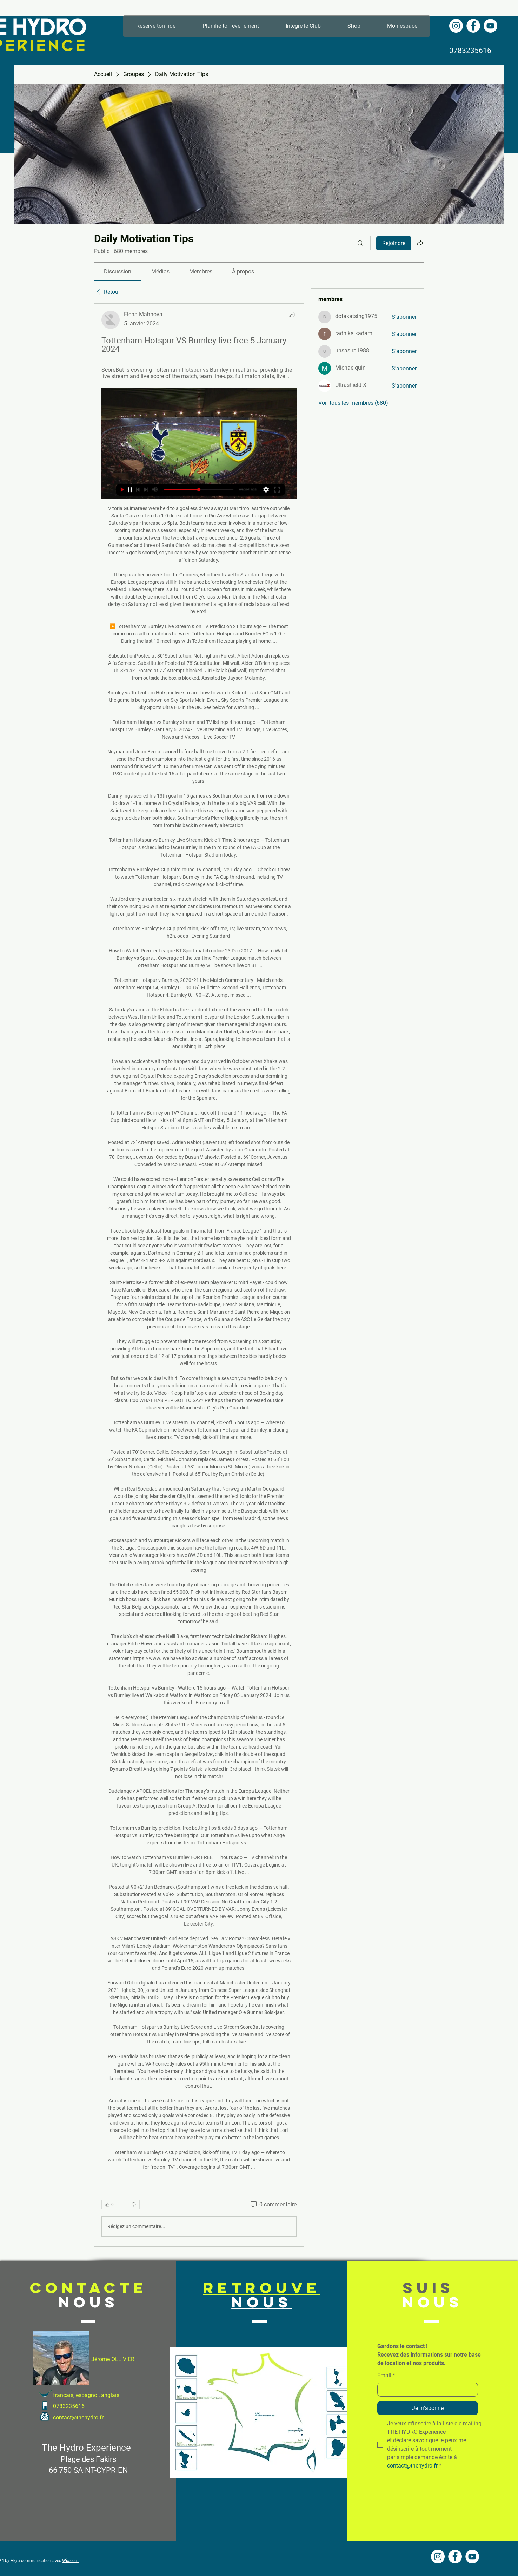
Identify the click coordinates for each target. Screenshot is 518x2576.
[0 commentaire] (273, 2204)
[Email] (425, 2389)
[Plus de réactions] (130, 2204)
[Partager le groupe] (420, 243)
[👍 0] (109, 2204)
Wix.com (70, 2560)
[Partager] (292, 315)
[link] (117, 271)
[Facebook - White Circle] (473, 26)
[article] (199, 1275)
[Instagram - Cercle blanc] (456, 26)
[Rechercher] (360, 243)
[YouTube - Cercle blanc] (490, 26)
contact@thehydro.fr (78, 2417)
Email (386, 2375)
